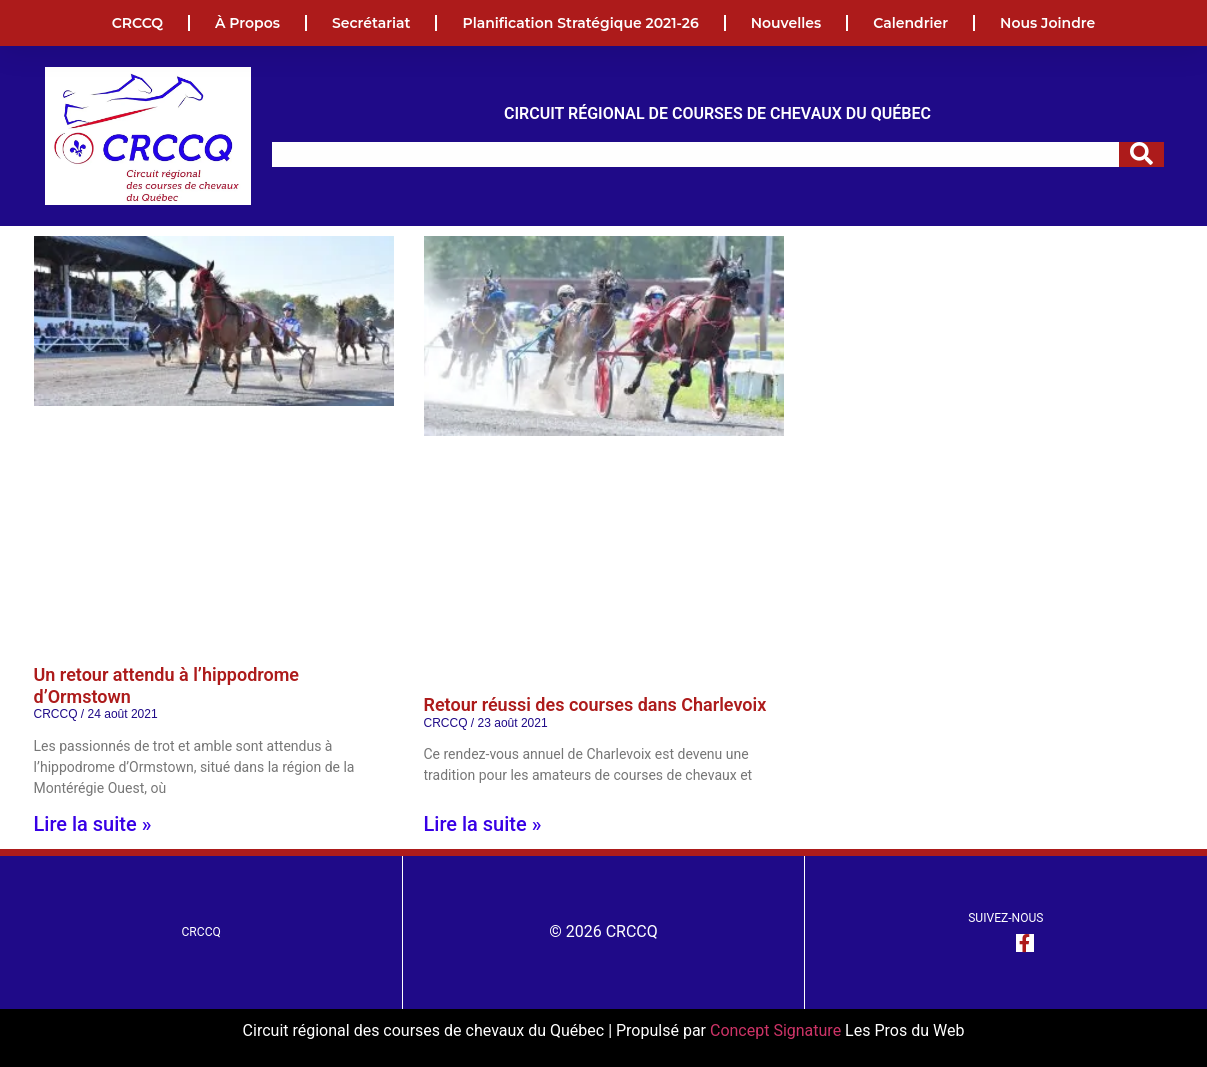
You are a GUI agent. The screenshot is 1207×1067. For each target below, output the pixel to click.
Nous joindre (1047, 23)
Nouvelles (786, 23)
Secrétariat (371, 23)
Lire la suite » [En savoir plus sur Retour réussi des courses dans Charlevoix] (483, 824)
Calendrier (910, 23)
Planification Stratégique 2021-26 (580, 23)
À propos (247, 23)
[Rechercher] (1141, 154)
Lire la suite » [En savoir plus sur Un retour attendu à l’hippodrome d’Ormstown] (93, 824)
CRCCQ (137, 23)
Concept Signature (777, 1030)
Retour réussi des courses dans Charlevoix (595, 704)
